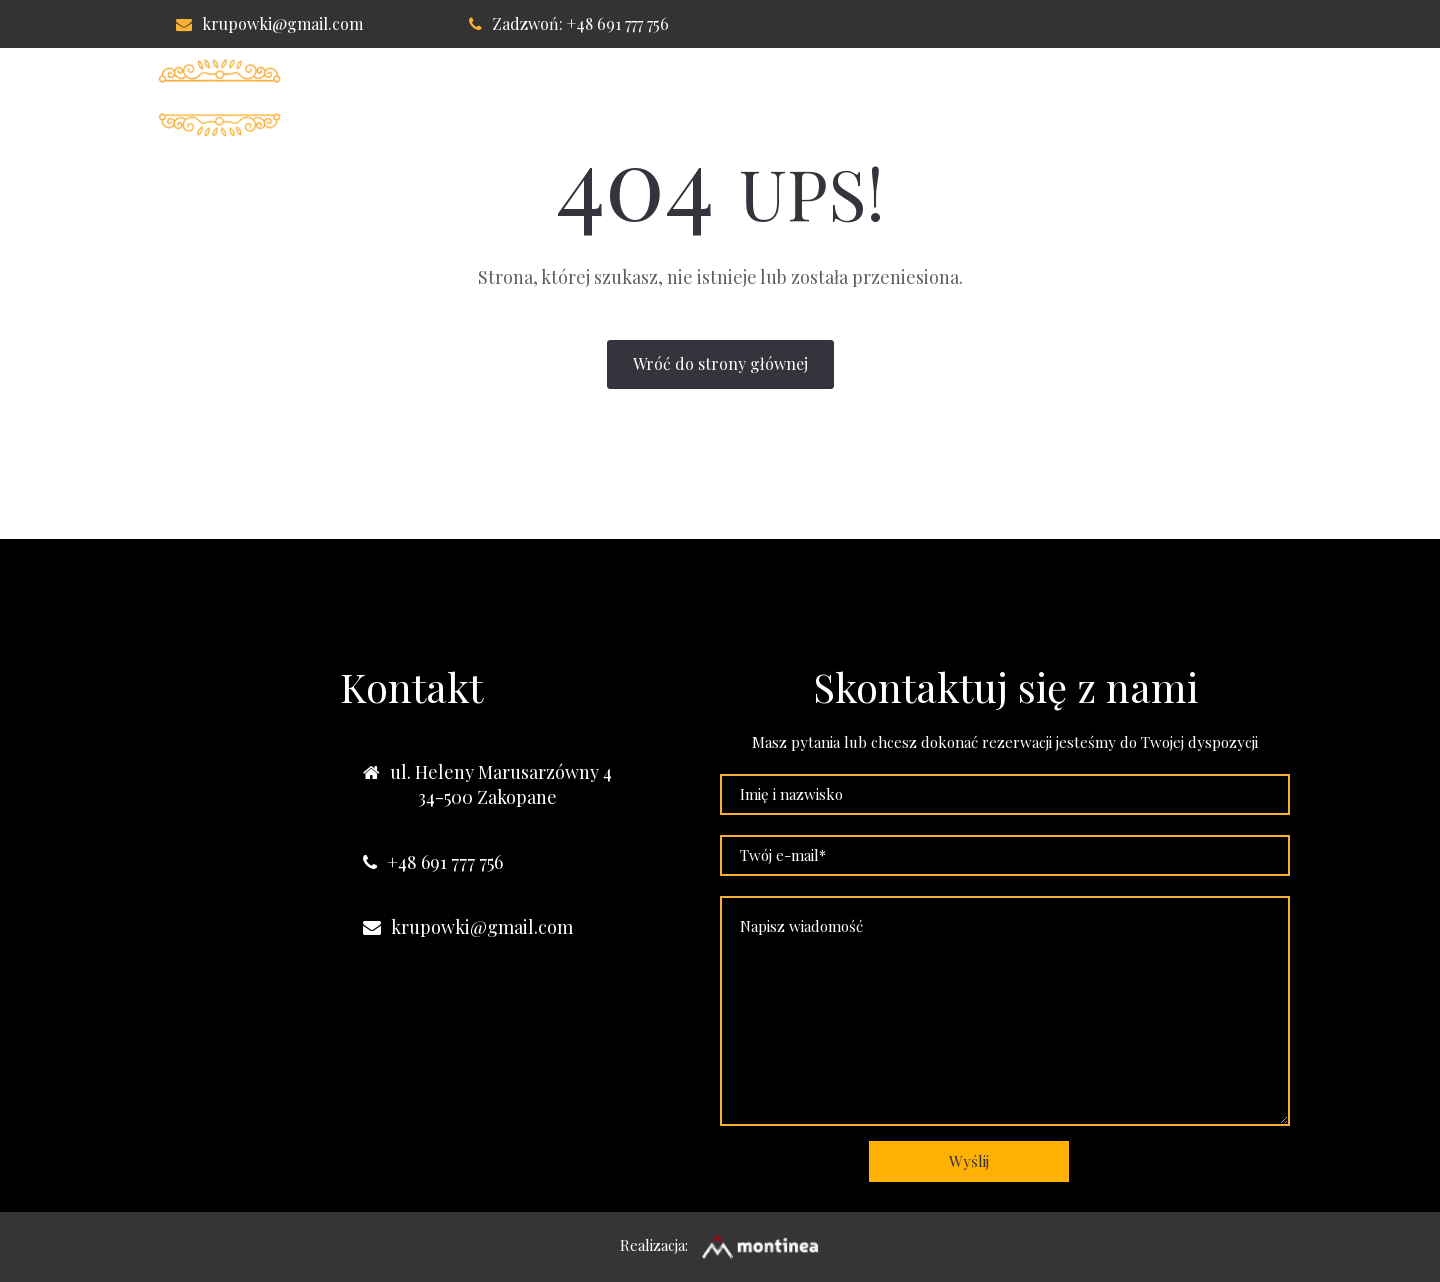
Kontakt (1068, 98)
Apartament (792, 98)
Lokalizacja (938, 98)
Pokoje (670, 98)
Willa (574, 98)
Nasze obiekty (1207, 98)
